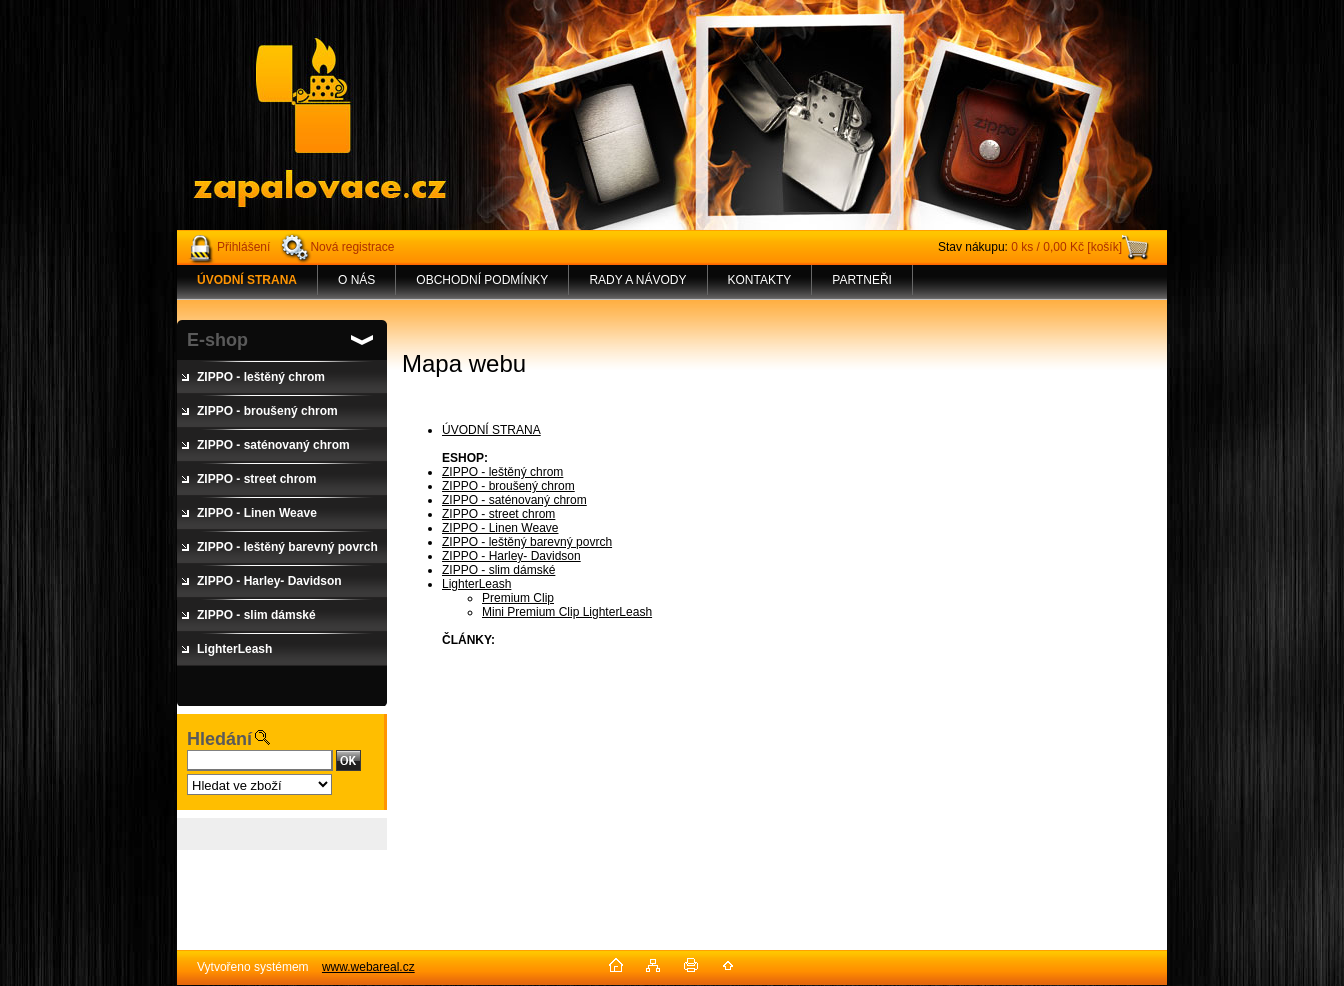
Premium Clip (518, 598)
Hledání (219, 739)
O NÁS (356, 280)
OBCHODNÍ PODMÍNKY (482, 280)
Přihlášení (243, 247)
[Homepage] (247, 280)
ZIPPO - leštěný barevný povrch (527, 542)
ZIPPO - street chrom (498, 514)
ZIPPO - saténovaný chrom (514, 500)
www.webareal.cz (368, 967)
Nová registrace (352, 247)
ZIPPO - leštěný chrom (502, 472)
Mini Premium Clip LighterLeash (567, 612)
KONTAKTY (760, 280)
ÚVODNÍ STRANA (491, 430)
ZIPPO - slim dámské (498, 570)
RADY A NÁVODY (637, 280)
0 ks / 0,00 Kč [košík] (1066, 247)
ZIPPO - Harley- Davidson (511, 556)
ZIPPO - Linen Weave (500, 528)
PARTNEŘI (862, 280)
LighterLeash (476, 584)
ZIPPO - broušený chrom (508, 486)
